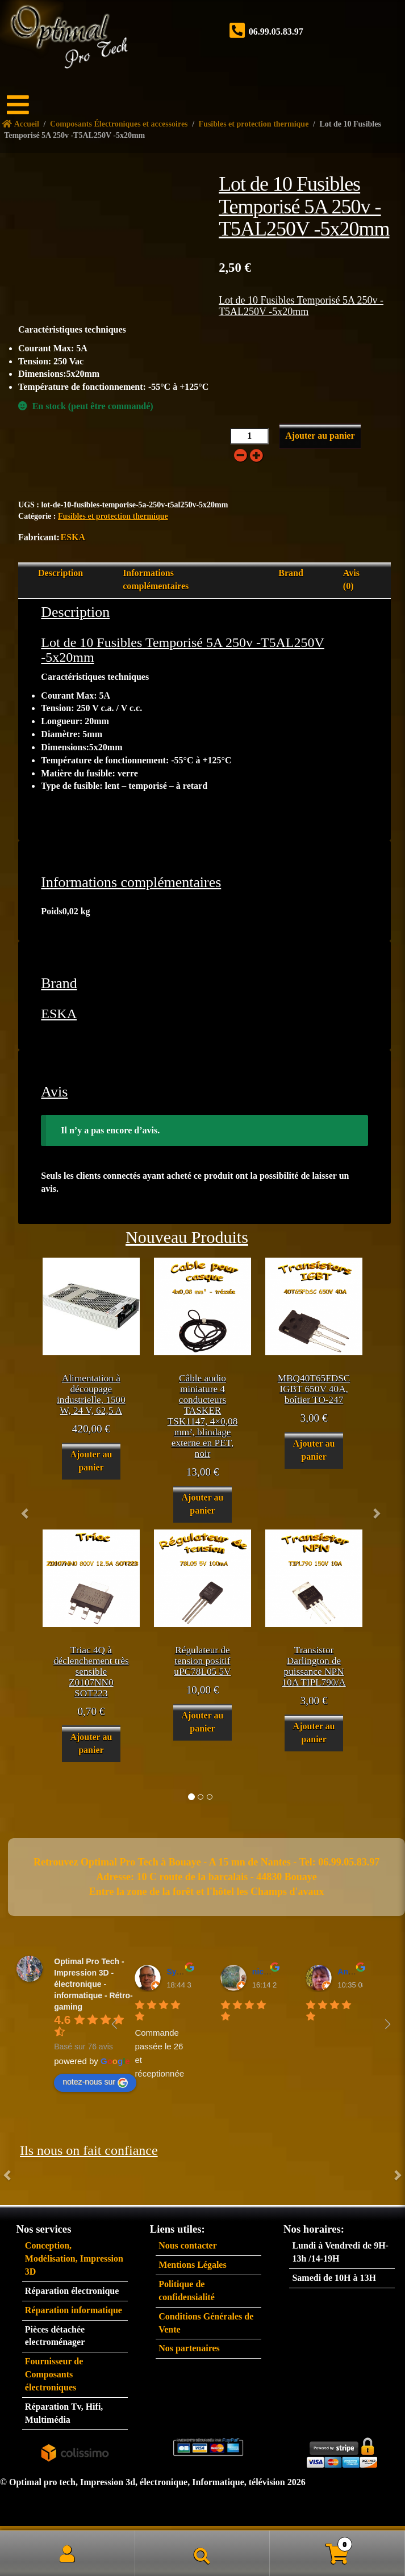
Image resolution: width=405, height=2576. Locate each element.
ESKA (72, 537)
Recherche (202, 2553)
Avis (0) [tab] (351, 579)
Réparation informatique (73, 2310)
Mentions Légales (192, 2265)
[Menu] (25, 105)
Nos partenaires (189, 2348)
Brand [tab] (290, 573)
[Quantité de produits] (249, 436)
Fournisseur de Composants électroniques (54, 2374)
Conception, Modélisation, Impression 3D (74, 2258)
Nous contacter (187, 2245)
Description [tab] (60, 573)
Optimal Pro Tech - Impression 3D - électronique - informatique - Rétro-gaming (93, 1984)
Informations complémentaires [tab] (156, 579)
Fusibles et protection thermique (113, 516)
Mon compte (67, 2553)
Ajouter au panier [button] (91, 1460)
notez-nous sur (95, 2082)
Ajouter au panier (319, 435)
